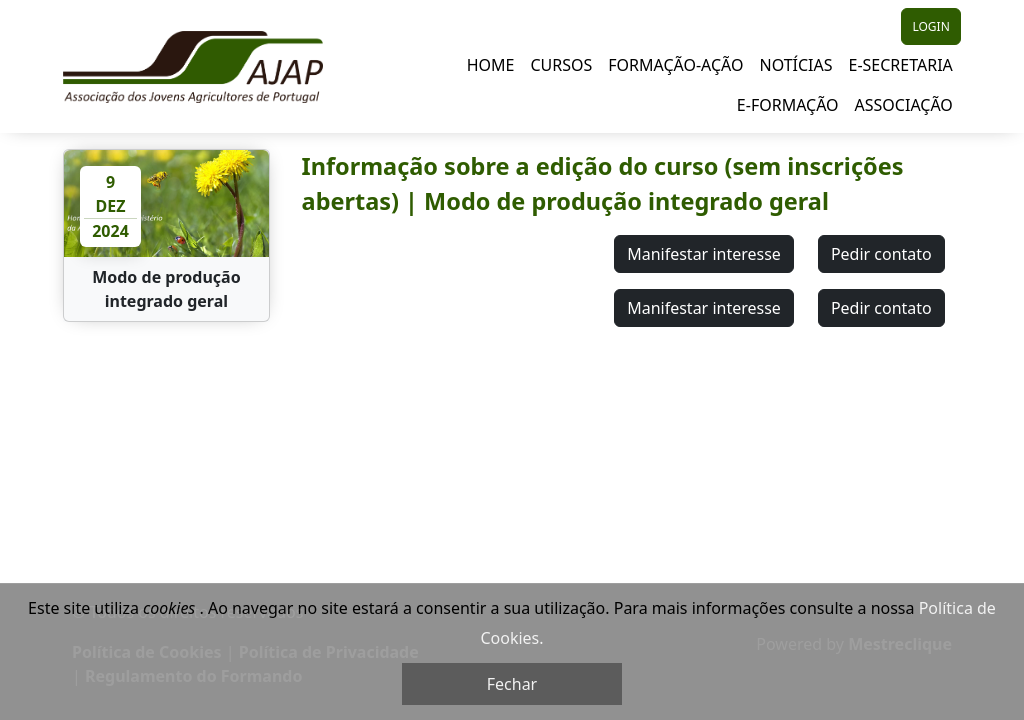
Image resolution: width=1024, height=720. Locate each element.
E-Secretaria (901, 65)
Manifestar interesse (704, 254)
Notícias (795, 65)
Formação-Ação (675, 65)
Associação (904, 105)
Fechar (512, 684)
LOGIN (930, 26)
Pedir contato (881, 254)
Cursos (561, 65)
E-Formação (788, 105)
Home (491, 65)
